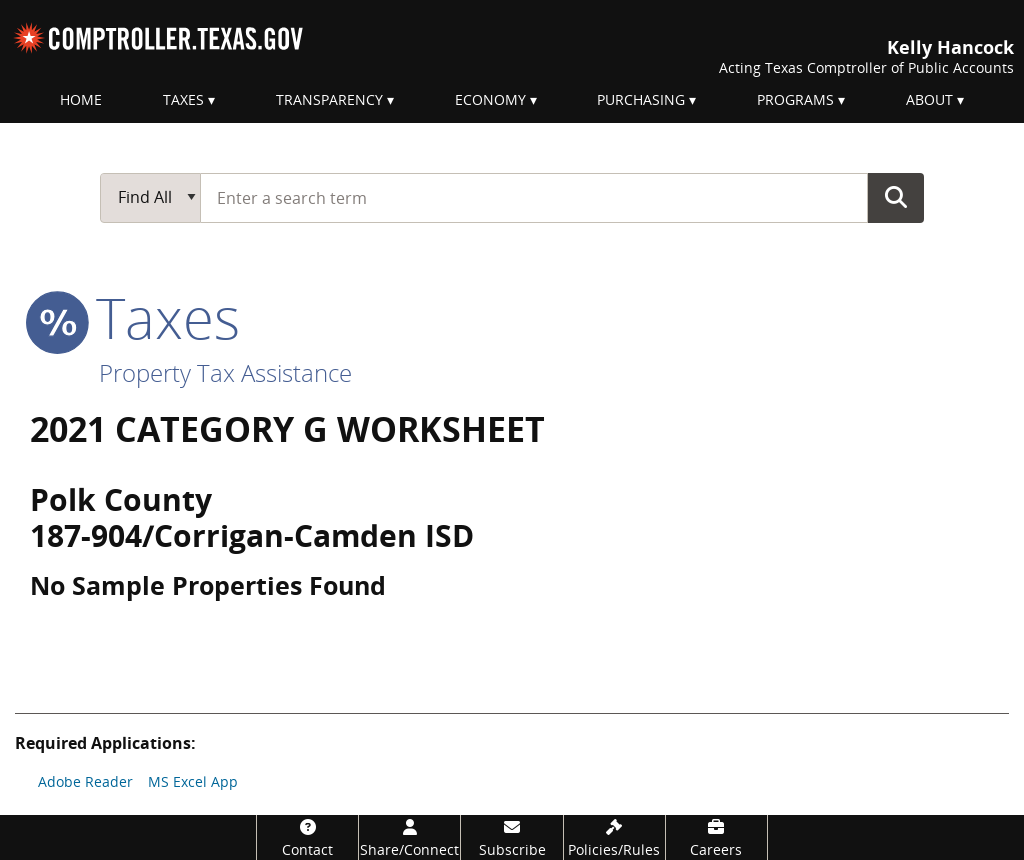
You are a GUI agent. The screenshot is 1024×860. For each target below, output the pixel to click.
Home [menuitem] (81, 99)
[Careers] (716, 837)
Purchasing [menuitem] (641, 99)
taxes (135, 317)
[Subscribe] (511, 837)
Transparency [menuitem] (329, 99)
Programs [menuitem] (795, 99)
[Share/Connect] (409, 837)
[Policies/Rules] (614, 837)
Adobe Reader (85, 781)
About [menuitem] (929, 99)
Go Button (896, 197)
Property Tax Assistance (225, 372)
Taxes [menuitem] (183, 99)
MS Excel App (193, 781)
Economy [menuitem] (490, 99)
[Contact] (307, 837)
